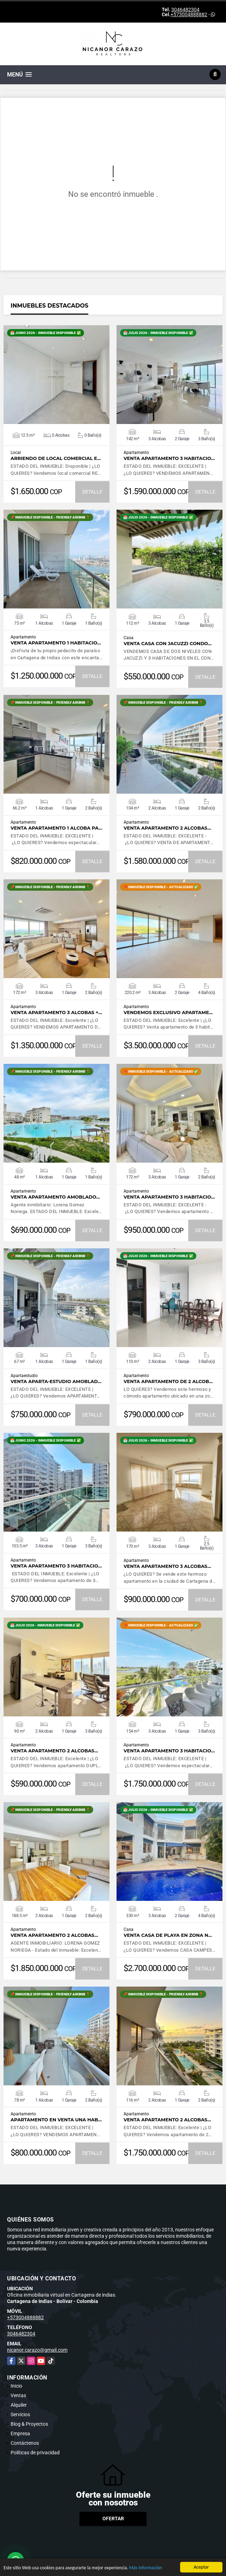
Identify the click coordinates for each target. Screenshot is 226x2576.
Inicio (16, 2386)
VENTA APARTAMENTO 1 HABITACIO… (56, 642)
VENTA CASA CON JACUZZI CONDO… (168, 643)
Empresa (20, 2433)
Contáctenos (25, 2443)
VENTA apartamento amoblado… (55, 1197)
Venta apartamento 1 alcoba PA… (56, 828)
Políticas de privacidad (35, 2452)
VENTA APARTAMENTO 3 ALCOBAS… (167, 1566)
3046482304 (185, 9)
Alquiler (19, 2405)
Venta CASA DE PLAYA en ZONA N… (168, 1935)
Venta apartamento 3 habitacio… (169, 1197)
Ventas (18, 2395)
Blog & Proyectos (29, 2424)
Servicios (20, 2414)
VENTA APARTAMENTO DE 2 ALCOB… (168, 1381)
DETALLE (92, 492)
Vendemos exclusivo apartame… (168, 1012)
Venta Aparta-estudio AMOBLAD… (56, 1381)
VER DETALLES (56, 374)
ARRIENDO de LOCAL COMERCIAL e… (56, 458)
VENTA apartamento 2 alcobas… (167, 828)
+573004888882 (189, 14)
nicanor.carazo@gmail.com (37, 2350)
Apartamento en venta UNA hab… (56, 2119)
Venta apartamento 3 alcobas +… (56, 1012)
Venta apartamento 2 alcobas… (54, 1750)
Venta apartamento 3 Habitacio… (169, 458)
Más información (145, 2568)
